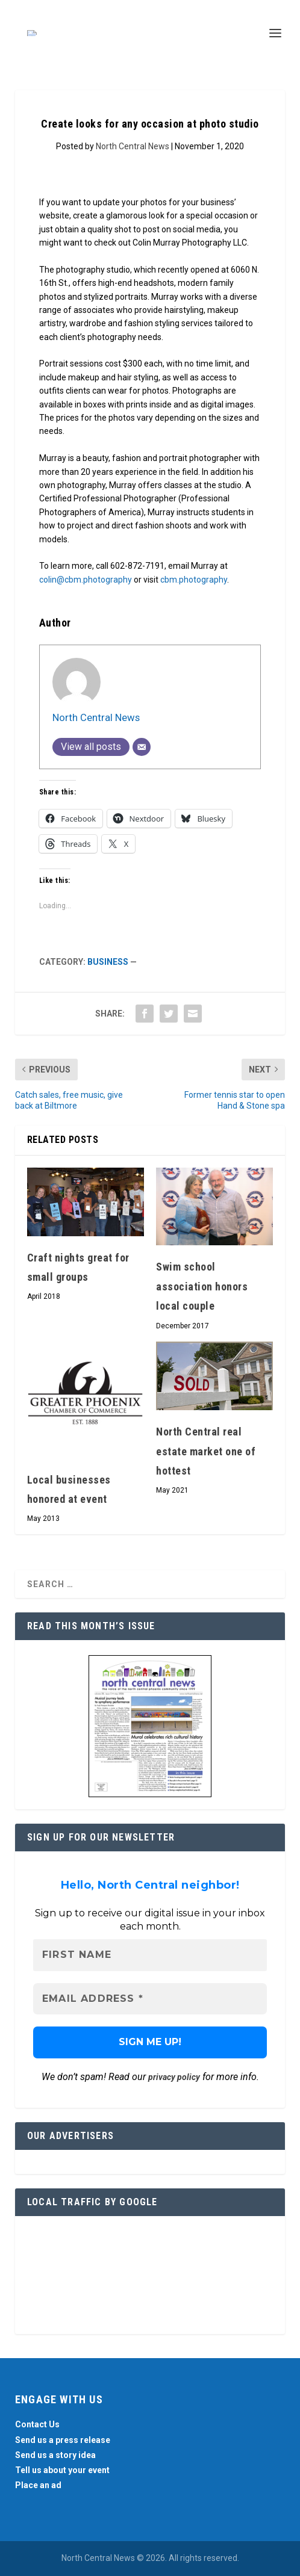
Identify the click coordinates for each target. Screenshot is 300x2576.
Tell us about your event (62, 2470)
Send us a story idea (55, 2455)
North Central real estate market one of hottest (205, 1451)
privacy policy (174, 2077)
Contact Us (37, 2424)
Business (107, 962)
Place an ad (38, 2485)
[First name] (150, 1955)
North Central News (132, 146)
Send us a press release (62, 2440)
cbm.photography (193, 579)
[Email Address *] (150, 1998)
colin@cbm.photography (85, 579)
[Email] (142, 747)
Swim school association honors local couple (202, 1286)
